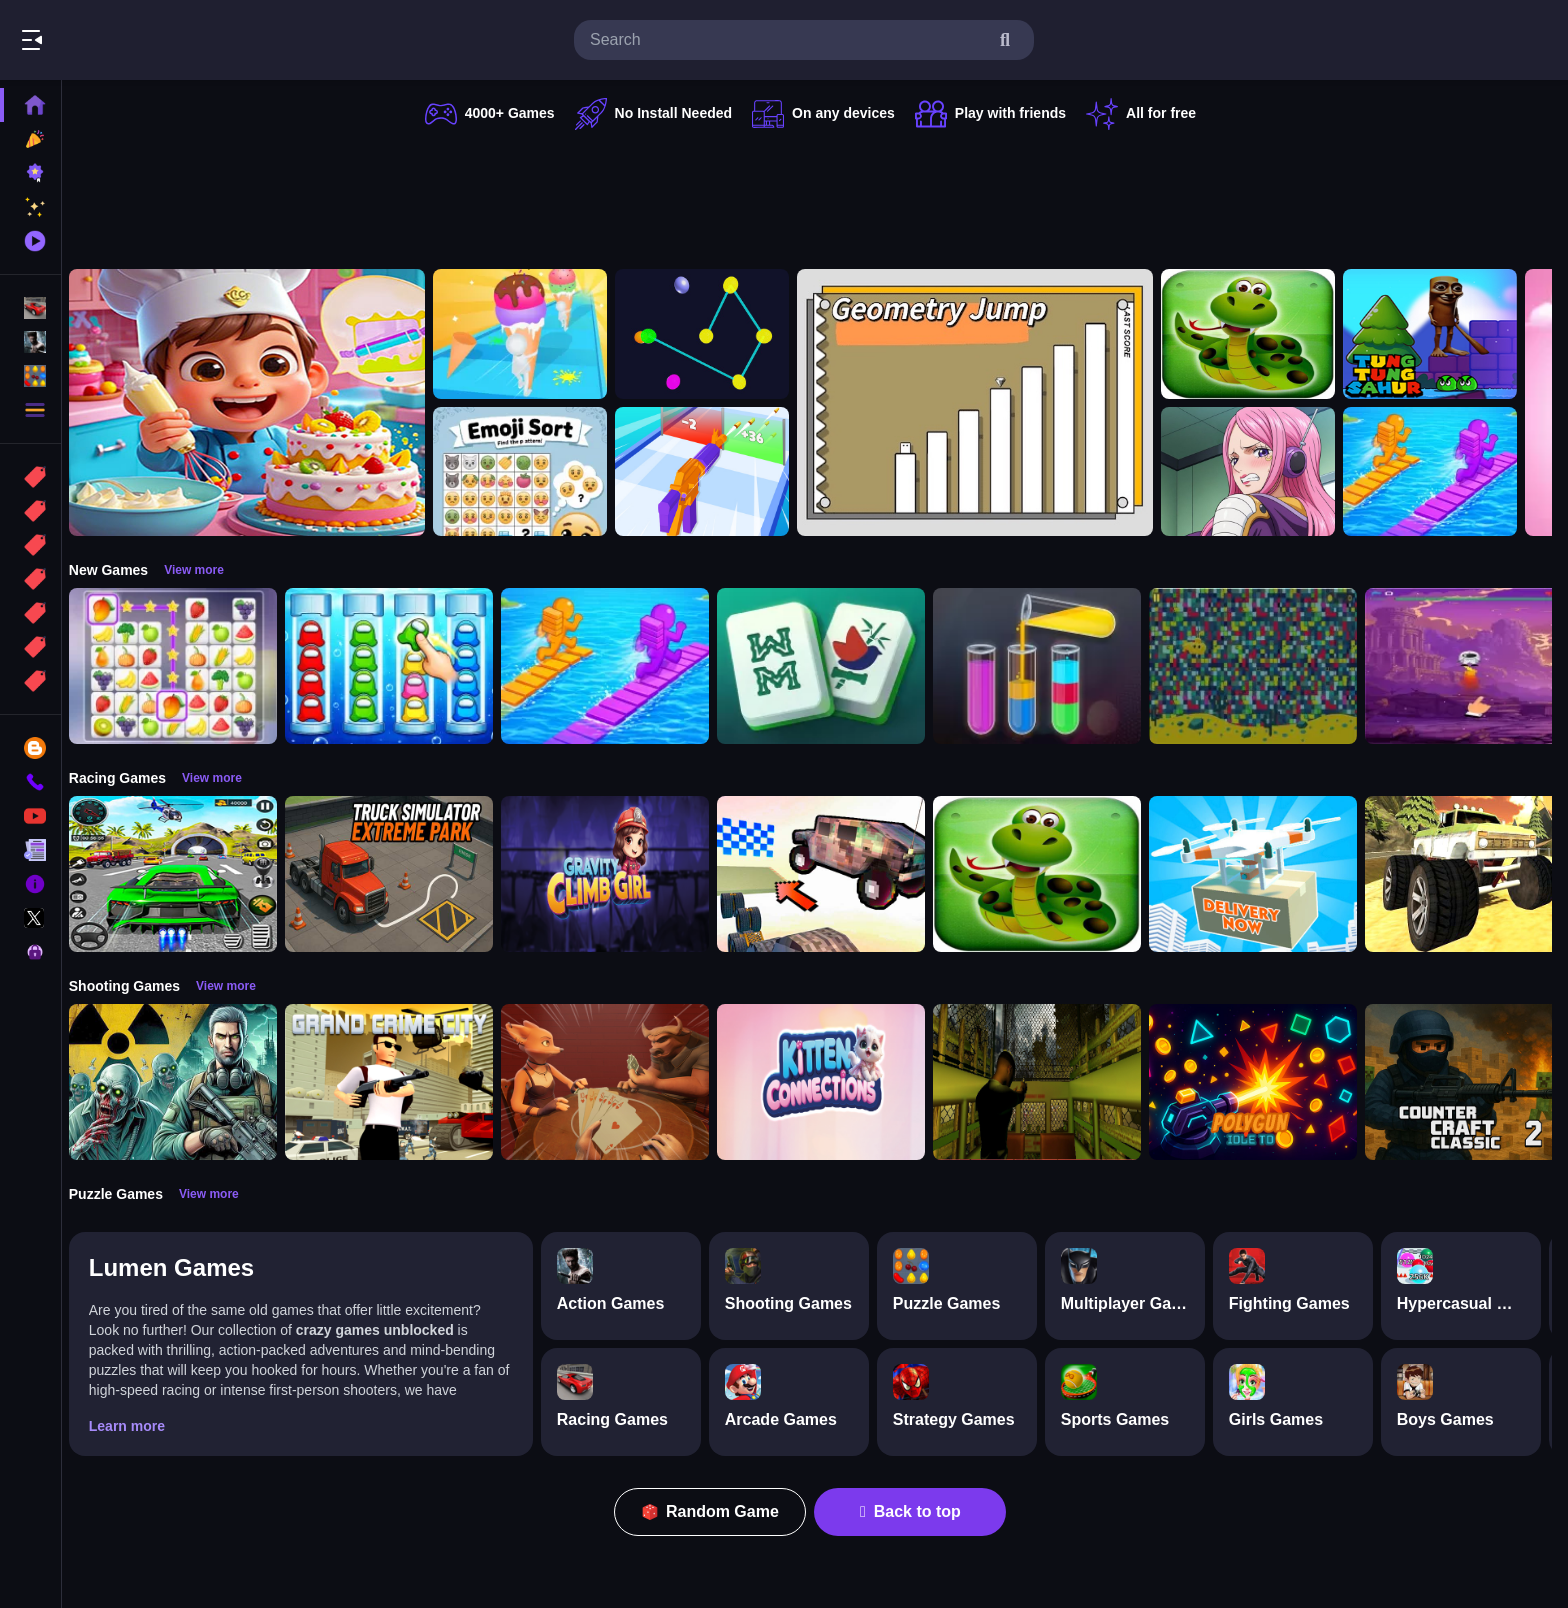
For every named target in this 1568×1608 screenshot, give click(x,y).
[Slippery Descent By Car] (832, 874)
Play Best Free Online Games (128, 40)
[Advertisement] (816, 195)
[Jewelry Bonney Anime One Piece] (1259, 472)
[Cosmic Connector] (713, 334)
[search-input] (788, 40)
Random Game (716, 1511)
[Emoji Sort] (531, 472)
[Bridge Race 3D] (1441, 472)
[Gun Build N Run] (713, 472)
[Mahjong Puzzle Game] (832, 666)
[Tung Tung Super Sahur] (1441, 334)
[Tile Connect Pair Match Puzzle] (184, 666)
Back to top (916, 1511)
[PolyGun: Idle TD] (1264, 1082)
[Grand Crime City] (400, 1082)
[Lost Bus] (1048, 1082)
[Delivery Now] (1264, 874)
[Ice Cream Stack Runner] (531, 334)
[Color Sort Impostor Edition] (400, 666)
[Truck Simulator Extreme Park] (400, 874)
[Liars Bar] (616, 1082)
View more (205, 570)
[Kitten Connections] (832, 1082)
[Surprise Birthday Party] (258, 402)
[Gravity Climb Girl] (616, 874)
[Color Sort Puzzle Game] (1048, 666)
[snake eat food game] (1259, 334)
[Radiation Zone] (184, 1082)
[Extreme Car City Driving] (184, 874)
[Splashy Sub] (1264, 666)
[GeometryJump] (986, 402)
